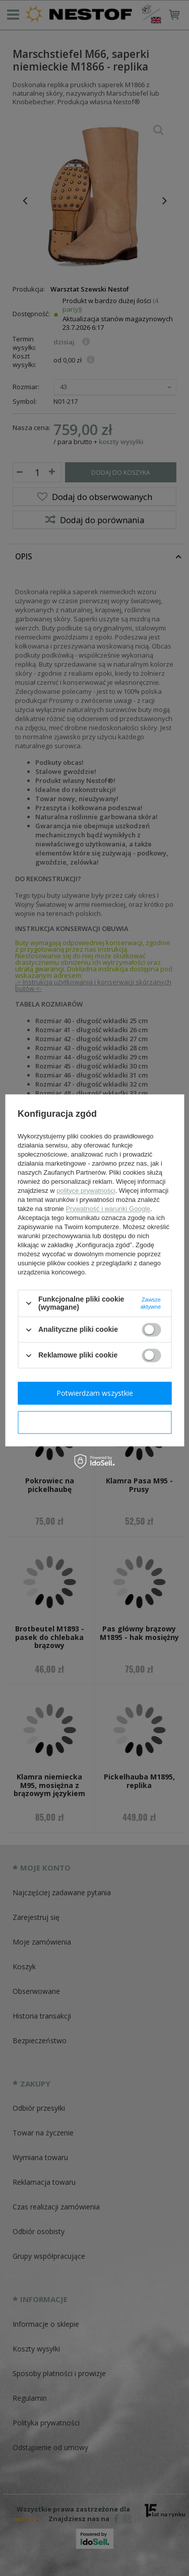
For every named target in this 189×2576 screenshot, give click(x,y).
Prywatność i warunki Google (108, 1208)
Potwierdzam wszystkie (94, 1393)
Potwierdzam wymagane (94, 1422)
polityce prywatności (85, 1190)
